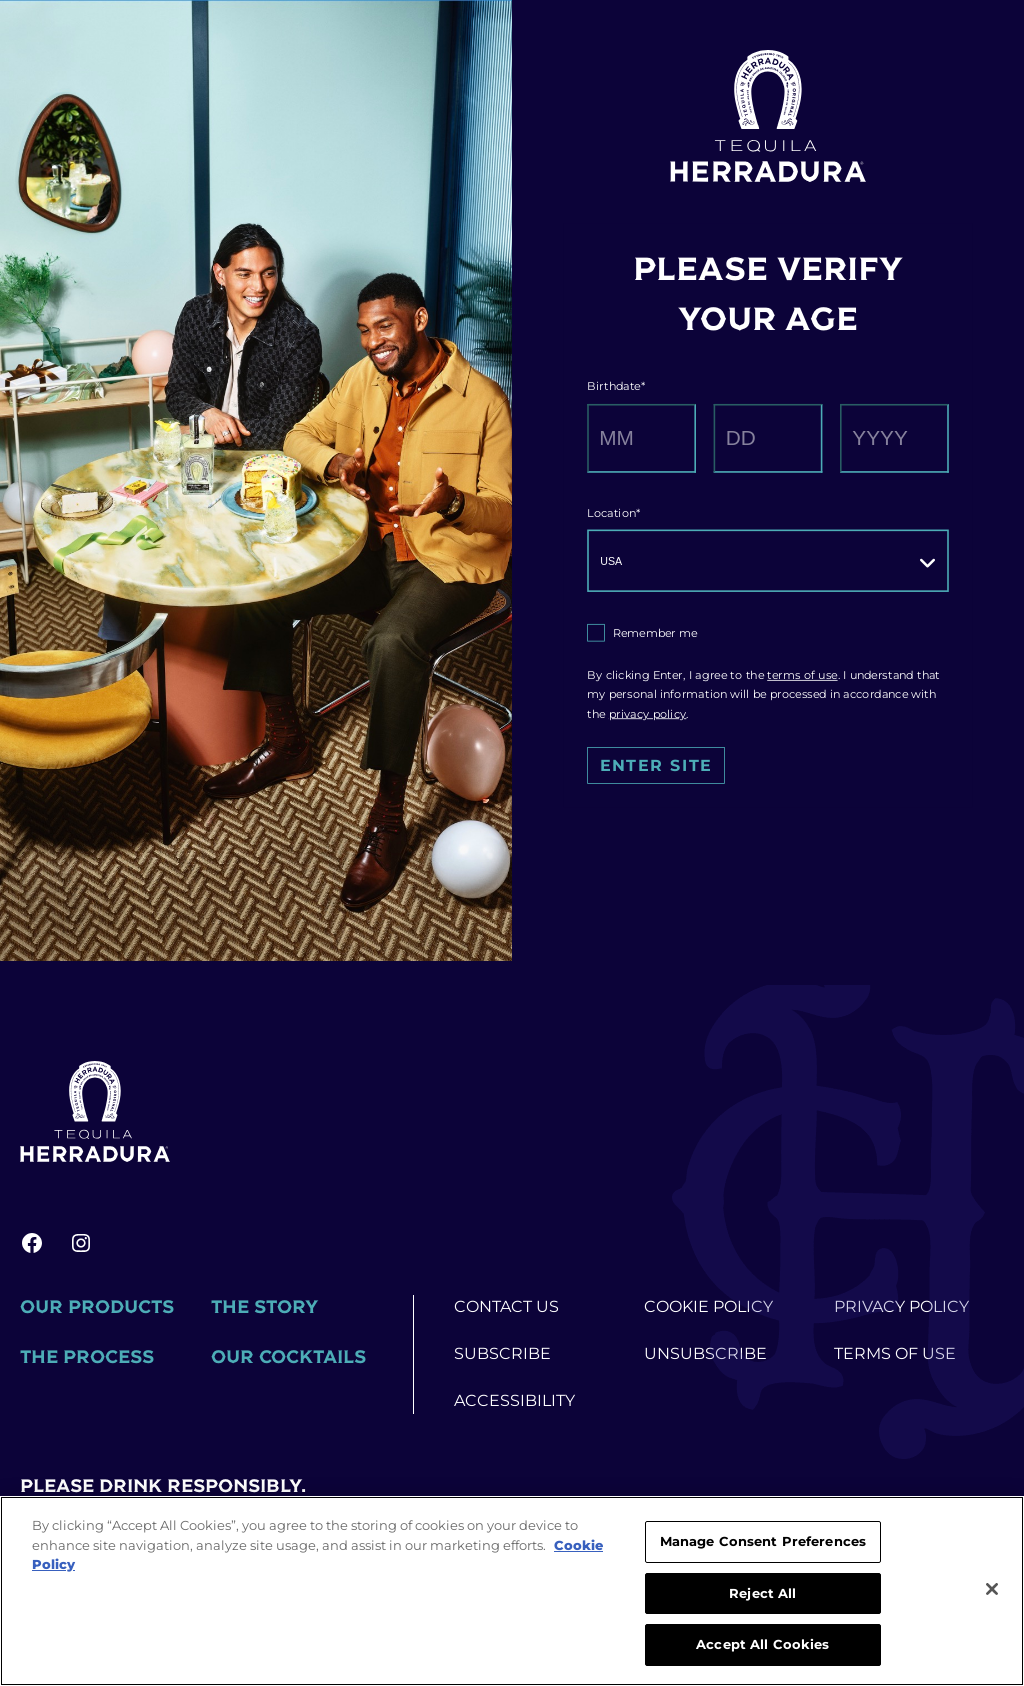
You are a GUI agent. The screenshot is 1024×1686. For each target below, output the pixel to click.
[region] (512, 1591)
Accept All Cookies (762, 1644)
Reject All (762, 1593)
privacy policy (648, 714)
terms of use (802, 675)
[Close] (992, 1589)
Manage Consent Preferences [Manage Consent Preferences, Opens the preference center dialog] (763, 1541)
